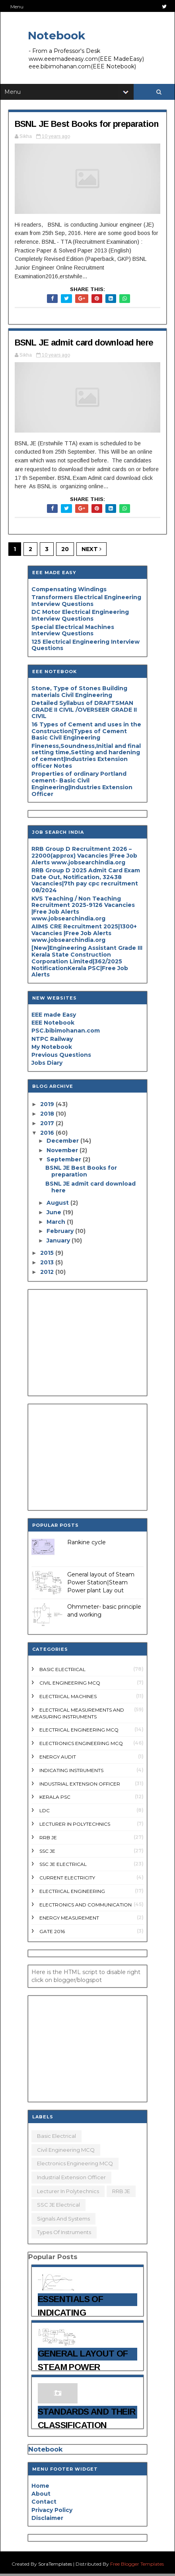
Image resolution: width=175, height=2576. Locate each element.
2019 (48, 1106)
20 (65, 551)
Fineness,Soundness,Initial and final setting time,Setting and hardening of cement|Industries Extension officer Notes (86, 757)
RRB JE (48, 1839)
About (41, 2495)
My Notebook (51, 1048)
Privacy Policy (51, 2512)
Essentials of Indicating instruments (70, 2314)
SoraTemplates (55, 2566)
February (61, 1233)
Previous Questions (61, 1056)
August (58, 1204)
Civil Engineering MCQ (69, 1685)
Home (40, 2487)
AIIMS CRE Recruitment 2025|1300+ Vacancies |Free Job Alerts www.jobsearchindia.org (84, 935)
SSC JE (47, 1853)
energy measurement (69, 1920)
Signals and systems (63, 2220)
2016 (48, 1134)
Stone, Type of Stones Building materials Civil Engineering (79, 694)
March (57, 1223)
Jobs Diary (46, 1065)
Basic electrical (62, 1672)
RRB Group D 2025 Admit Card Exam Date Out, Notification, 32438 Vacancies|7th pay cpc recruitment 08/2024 (85, 882)
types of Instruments (64, 2234)
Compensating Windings (69, 591)
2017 (48, 1125)
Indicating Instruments (71, 1772)
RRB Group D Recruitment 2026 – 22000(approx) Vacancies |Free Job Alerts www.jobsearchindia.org (84, 857)
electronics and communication (85, 1907)
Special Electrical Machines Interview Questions (72, 632)
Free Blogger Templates (137, 2566)
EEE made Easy (53, 1016)
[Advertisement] (87, 1345)
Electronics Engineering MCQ (81, 1745)
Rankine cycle (86, 1544)
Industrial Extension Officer (79, 1786)
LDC (44, 1812)
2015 (47, 1254)
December (63, 1142)
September (65, 1161)
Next (91, 551)
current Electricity (67, 1880)
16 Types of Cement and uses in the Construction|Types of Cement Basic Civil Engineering (86, 733)
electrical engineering (72, 1893)
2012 (47, 1273)
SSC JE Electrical (63, 1866)
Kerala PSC (54, 1799)
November (63, 1152)
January (59, 1242)
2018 (48, 1115)
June (55, 1214)
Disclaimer (47, 2520)
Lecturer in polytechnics (74, 1826)
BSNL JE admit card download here (85, 344)
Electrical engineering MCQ (79, 1732)
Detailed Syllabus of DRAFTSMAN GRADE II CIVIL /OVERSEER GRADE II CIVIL (84, 711)
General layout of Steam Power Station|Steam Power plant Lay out (100, 1584)
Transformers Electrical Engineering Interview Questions (86, 603)
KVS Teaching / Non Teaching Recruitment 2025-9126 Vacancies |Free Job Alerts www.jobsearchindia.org (83, 910)
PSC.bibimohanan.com (65, 1032)
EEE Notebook (52, 1024)
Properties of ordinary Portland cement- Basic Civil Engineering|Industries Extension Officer (81, 785)
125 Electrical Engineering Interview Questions (85, 647)
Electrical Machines (68, 1698)
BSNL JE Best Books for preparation (87, 124)
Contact (43, 2503)
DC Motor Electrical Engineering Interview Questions (80, 618)
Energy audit (57, 1759)
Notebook (56, 35)
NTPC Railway (52, 1040)
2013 (47, 1264)
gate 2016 (52, 1933)
